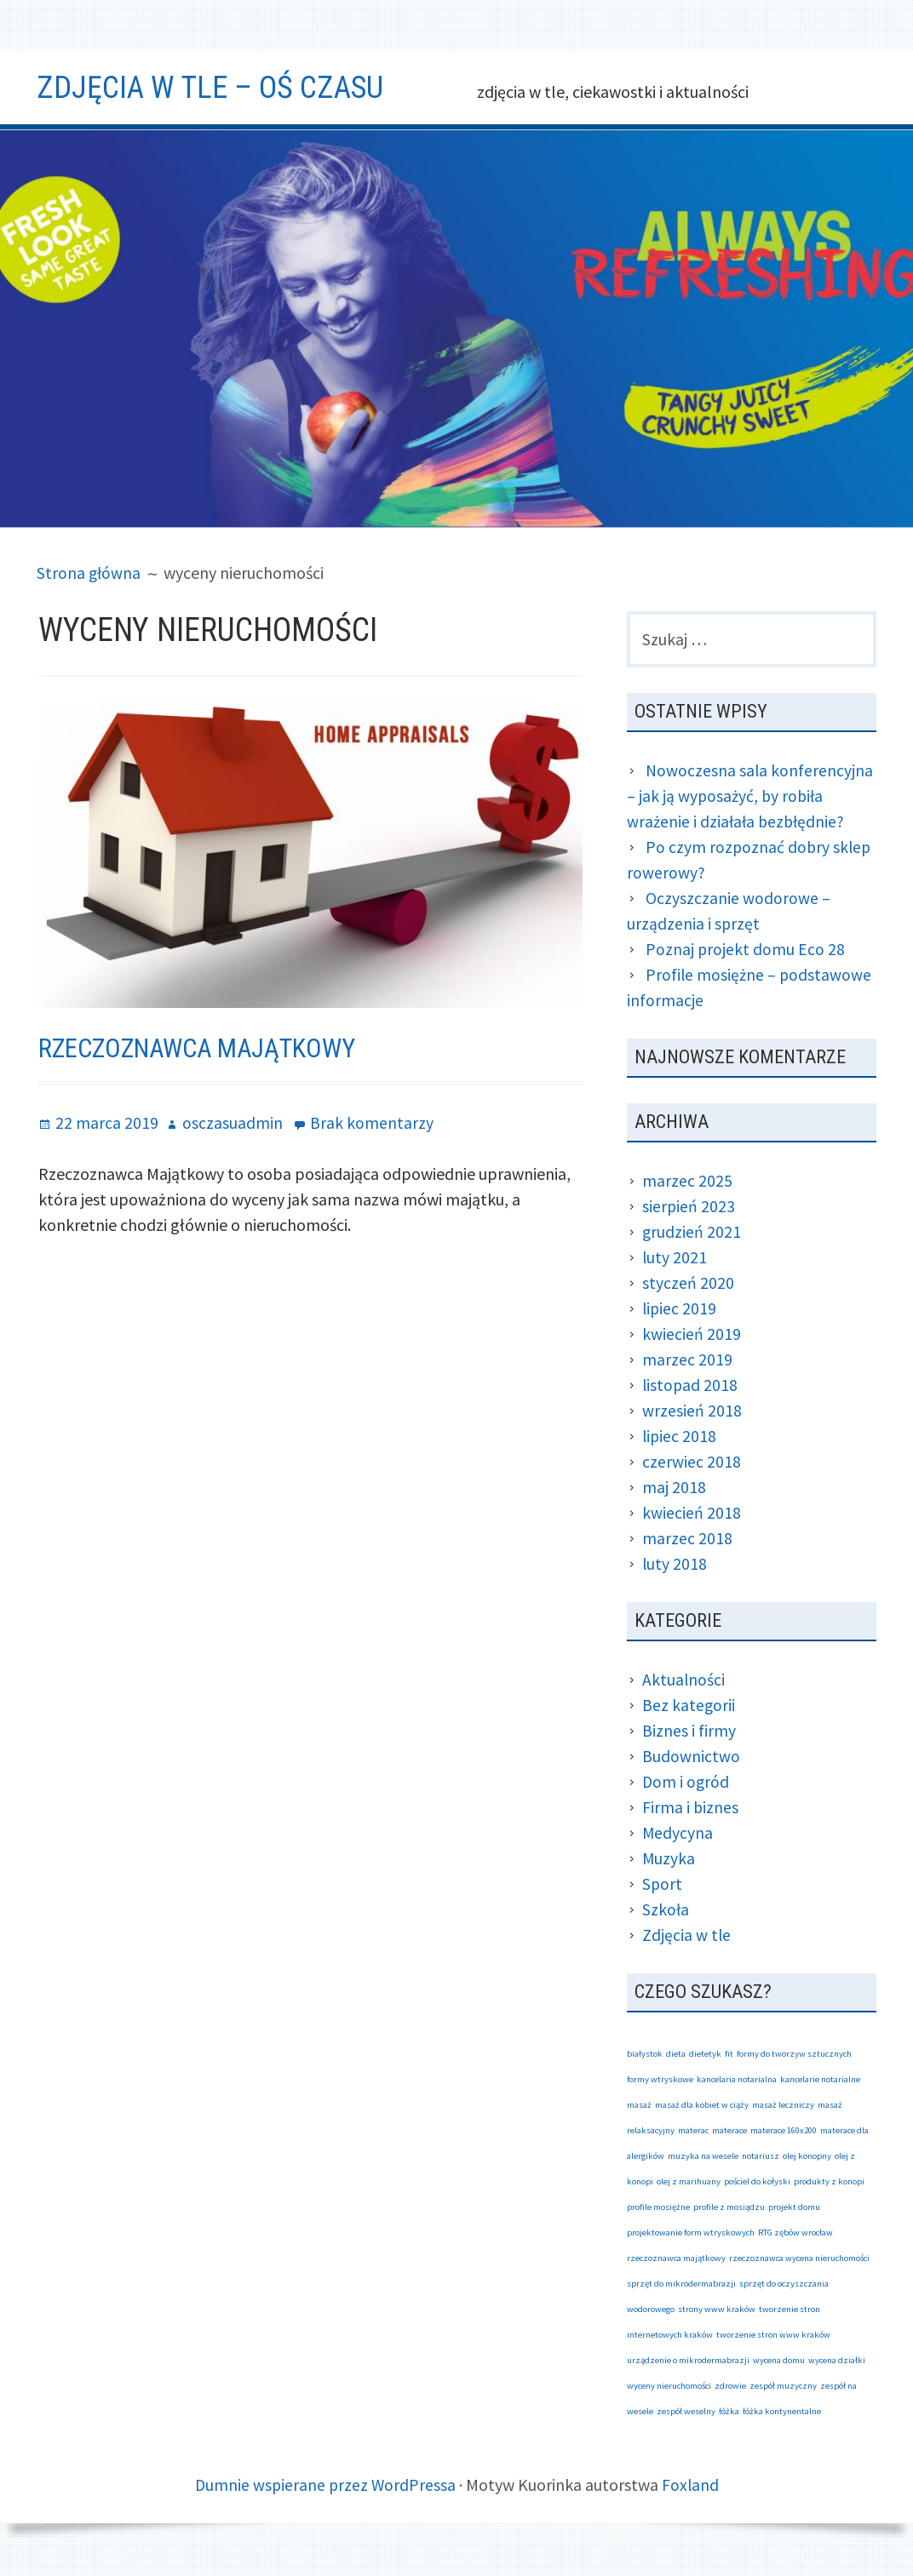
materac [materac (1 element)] (693, 2132)
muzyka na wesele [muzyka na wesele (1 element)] (703, 2157)
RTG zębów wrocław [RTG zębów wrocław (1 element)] (795, 2234)
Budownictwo (691, 1757)
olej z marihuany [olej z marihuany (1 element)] (689, 2183)
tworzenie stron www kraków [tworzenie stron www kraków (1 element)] (773, 2336)
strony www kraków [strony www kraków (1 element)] (716, 2310)
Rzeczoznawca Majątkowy (204, 1048)
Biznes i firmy (689, 1732)
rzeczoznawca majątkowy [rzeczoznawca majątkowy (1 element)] (676, 2259)
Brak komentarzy (372, 1122)
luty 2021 (675, 1258)
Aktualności (684, 1681)
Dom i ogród (686, 1783)
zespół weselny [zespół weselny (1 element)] (686, 2413)
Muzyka (669, 1859)
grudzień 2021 (692, 1233)
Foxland (692, 2486)
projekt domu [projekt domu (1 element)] (794, 2208)
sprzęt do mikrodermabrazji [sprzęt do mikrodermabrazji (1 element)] (681, 2285)
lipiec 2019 (680, 1309)
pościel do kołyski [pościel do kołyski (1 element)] (757, 2183)
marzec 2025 (687, 1182)
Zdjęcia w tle (687, 1936)
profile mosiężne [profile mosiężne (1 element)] (658, 2208)
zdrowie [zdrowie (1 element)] (730, 2387)
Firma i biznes (690, 1808)
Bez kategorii (689, 1706)
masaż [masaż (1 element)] (639, 2106)
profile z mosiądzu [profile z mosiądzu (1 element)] (729, 2208)
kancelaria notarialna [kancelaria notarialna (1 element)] (737, 2081)
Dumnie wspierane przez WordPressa (324, 2486)
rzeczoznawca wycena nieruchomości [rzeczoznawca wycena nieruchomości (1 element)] (799, 2259)
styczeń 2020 (688, 1284)
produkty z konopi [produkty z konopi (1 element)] (829, 2183)
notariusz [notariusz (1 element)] (760, 2157)
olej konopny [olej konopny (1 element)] (807, 2157)
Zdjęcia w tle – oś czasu (219, 87)
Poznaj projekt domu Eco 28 (746, 950)
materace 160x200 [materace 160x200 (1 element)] (783, 2132)
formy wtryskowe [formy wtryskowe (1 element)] (660, 2081)
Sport (662, 1885)
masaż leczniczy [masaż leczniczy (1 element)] (783, 2106)
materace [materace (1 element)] (729, 2132)
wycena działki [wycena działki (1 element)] (836, 2361)
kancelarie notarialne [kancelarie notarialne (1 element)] (820, 2081)
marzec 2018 (687, 1539)
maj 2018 (674, 1488)
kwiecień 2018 (691, 1514)
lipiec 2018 (680, 1437)
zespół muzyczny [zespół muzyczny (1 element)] (783, 2387)
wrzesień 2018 (692, 1412)
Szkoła (666, 1910)
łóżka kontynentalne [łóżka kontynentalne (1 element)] (782, 2413)
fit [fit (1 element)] (729, 2055)
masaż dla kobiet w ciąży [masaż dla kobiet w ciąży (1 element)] (702, 2106)
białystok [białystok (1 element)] (645, 2055)
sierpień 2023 (689, 1207)
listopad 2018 (690, 1386)
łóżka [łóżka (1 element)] (729, 2413)
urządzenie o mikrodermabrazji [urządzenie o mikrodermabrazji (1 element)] (688, 2361)
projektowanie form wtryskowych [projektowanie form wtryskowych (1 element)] (691, 2234)
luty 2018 (675, 1565)
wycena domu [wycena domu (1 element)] (779, 2361)
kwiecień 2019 (691, 1335)
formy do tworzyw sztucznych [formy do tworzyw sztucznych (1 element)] (794, 2055)
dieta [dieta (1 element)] (676, 2055)
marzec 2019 (687, 1360)
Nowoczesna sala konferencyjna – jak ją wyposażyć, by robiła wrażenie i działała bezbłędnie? (751, 797)
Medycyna (678, 1834)
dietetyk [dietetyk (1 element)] (705, 2055)
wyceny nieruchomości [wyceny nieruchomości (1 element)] (669, 2387)
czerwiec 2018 (691, 1463)
